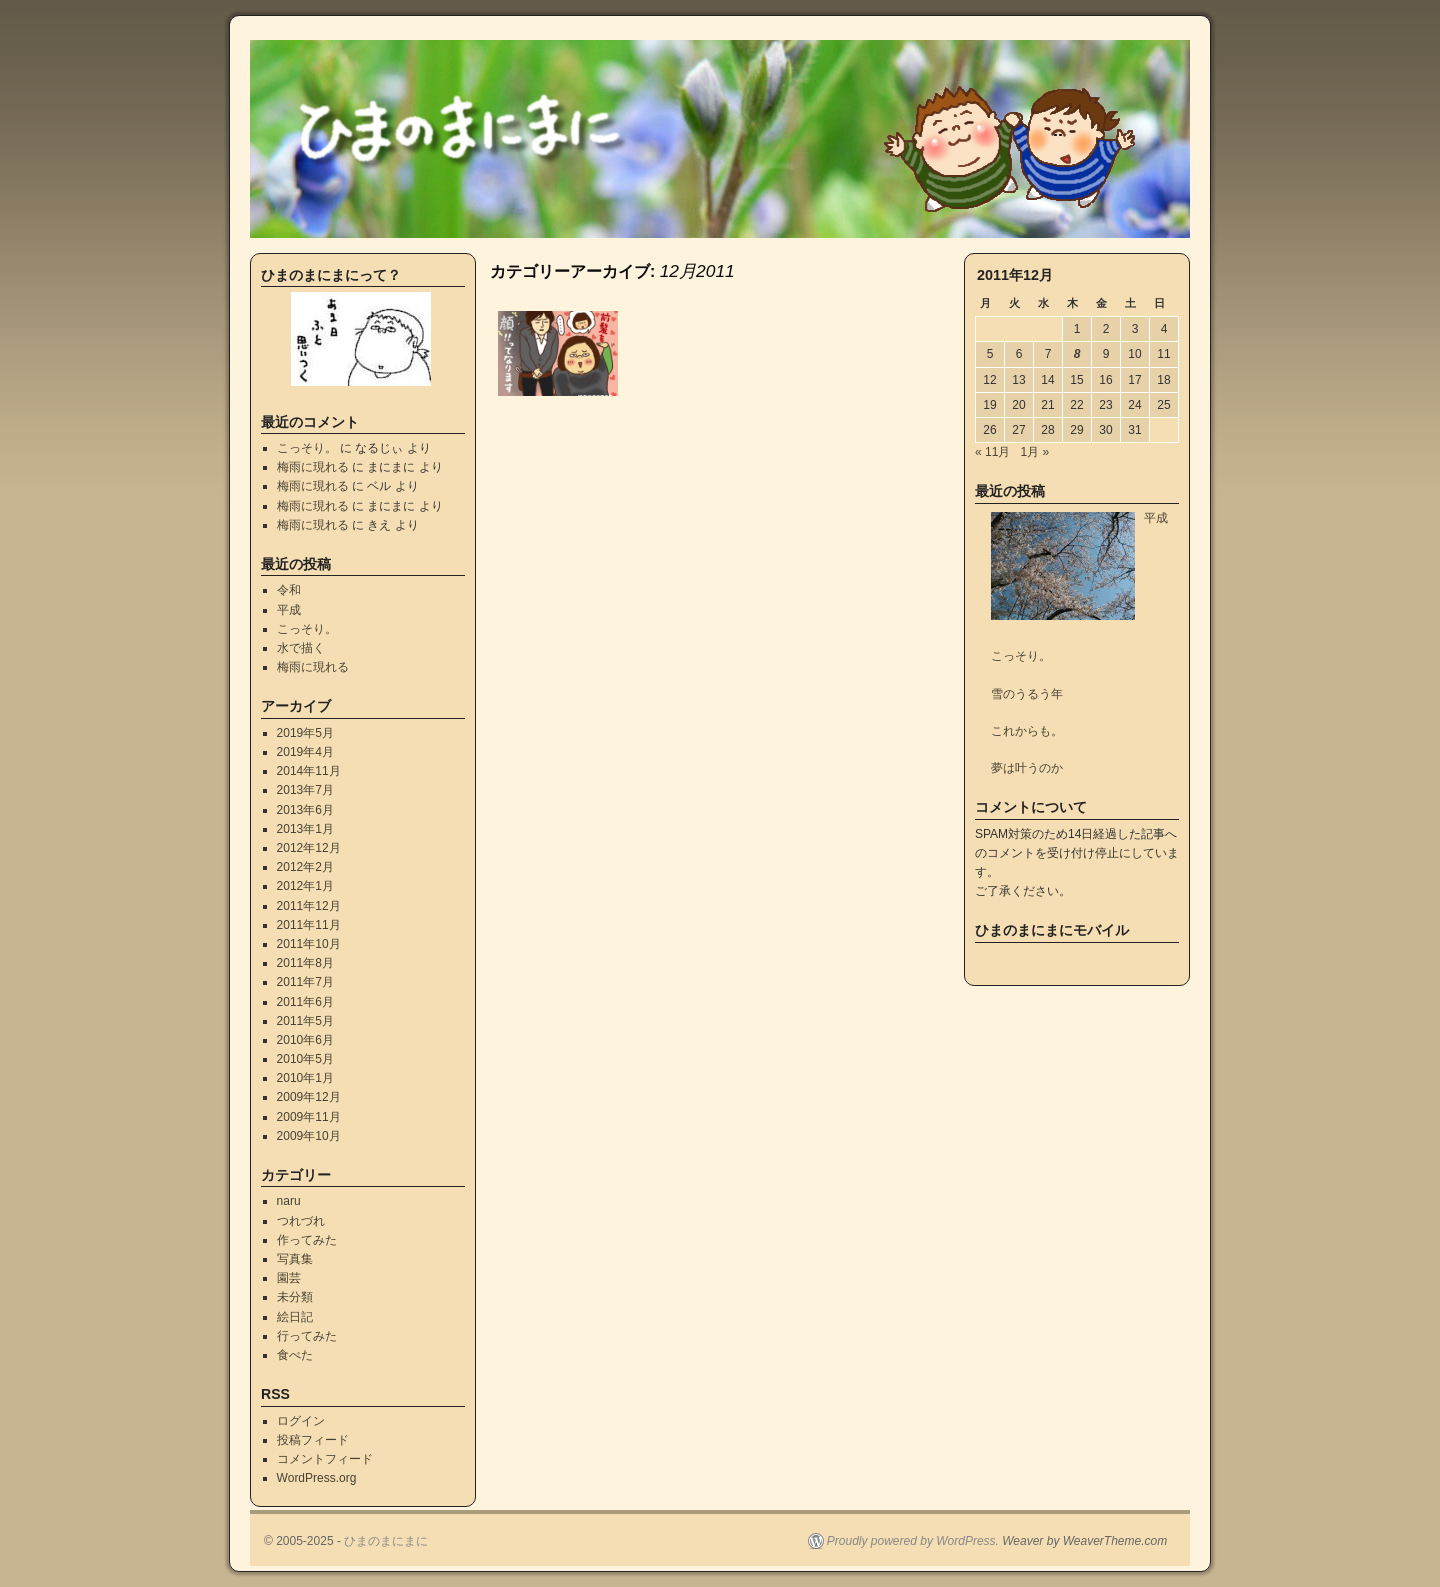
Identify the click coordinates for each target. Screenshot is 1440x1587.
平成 (289, 610)
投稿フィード (313, 1440)
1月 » (1034, 452)
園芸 (289, 1278)
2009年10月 (309, 1136)
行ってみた (307, 1336)
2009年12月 (309, 1097)
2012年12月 (309, 848)
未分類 (295, 1297)
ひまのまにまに (386, 1541)
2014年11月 (309, 771)
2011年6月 (305, 1002)
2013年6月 (305, 810)
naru (289, 1201)
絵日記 (295, 1317)
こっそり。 (307, 448)
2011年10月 (309, 944)
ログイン (301, 1421)
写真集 (295, 1259)
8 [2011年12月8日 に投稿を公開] (1077, 354)
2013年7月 (305, 790)
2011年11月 (309, 925)
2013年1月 (305, 829)
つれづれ (301, 1221)
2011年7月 (305, 982)
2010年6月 (305, 1040)
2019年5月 (305, 733)
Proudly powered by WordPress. (913, 1541)
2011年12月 (309, 906)
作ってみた (307, 1240)
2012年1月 (305, 886)
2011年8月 (305, 963)
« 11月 (992, 452)
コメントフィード (325, 1459)
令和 (289, 590)
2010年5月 (305, 1059)
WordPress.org (317, 1478)
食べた (295, 1355)
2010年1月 (305, 1078)
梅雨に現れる (313, 467)
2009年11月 (309, 1117)
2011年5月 (305, 1021)
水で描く (301, 648)
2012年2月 (305, 867)
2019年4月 (305, 752)
